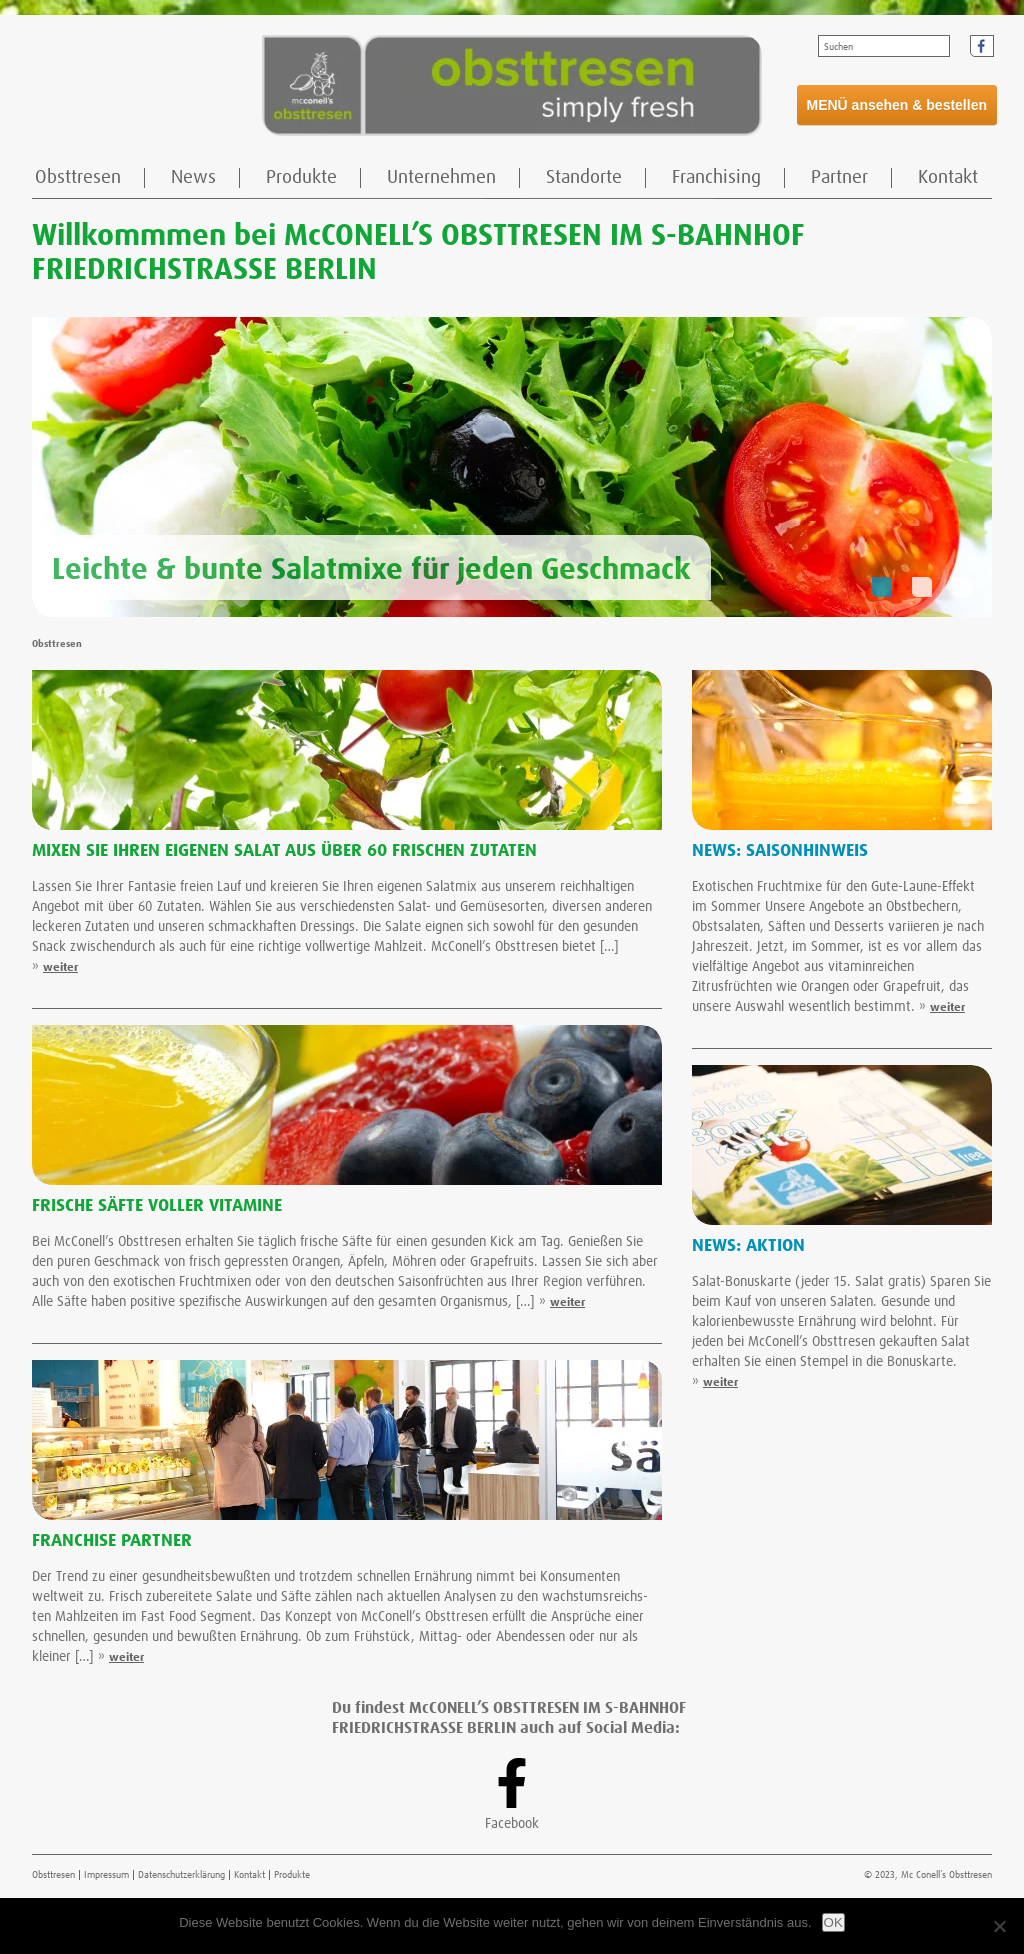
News (193, 177)
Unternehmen (441, 177)
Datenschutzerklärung (181, 1875)
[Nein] (999, 1926)
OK (833, 1922)
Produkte (301, 177)
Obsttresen (78, 177)
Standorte (584, 177)
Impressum (106, 1875)
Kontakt (948, 177)
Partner (839, 177)
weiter (60, 968)
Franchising (716, 177)
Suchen (838, 47)
